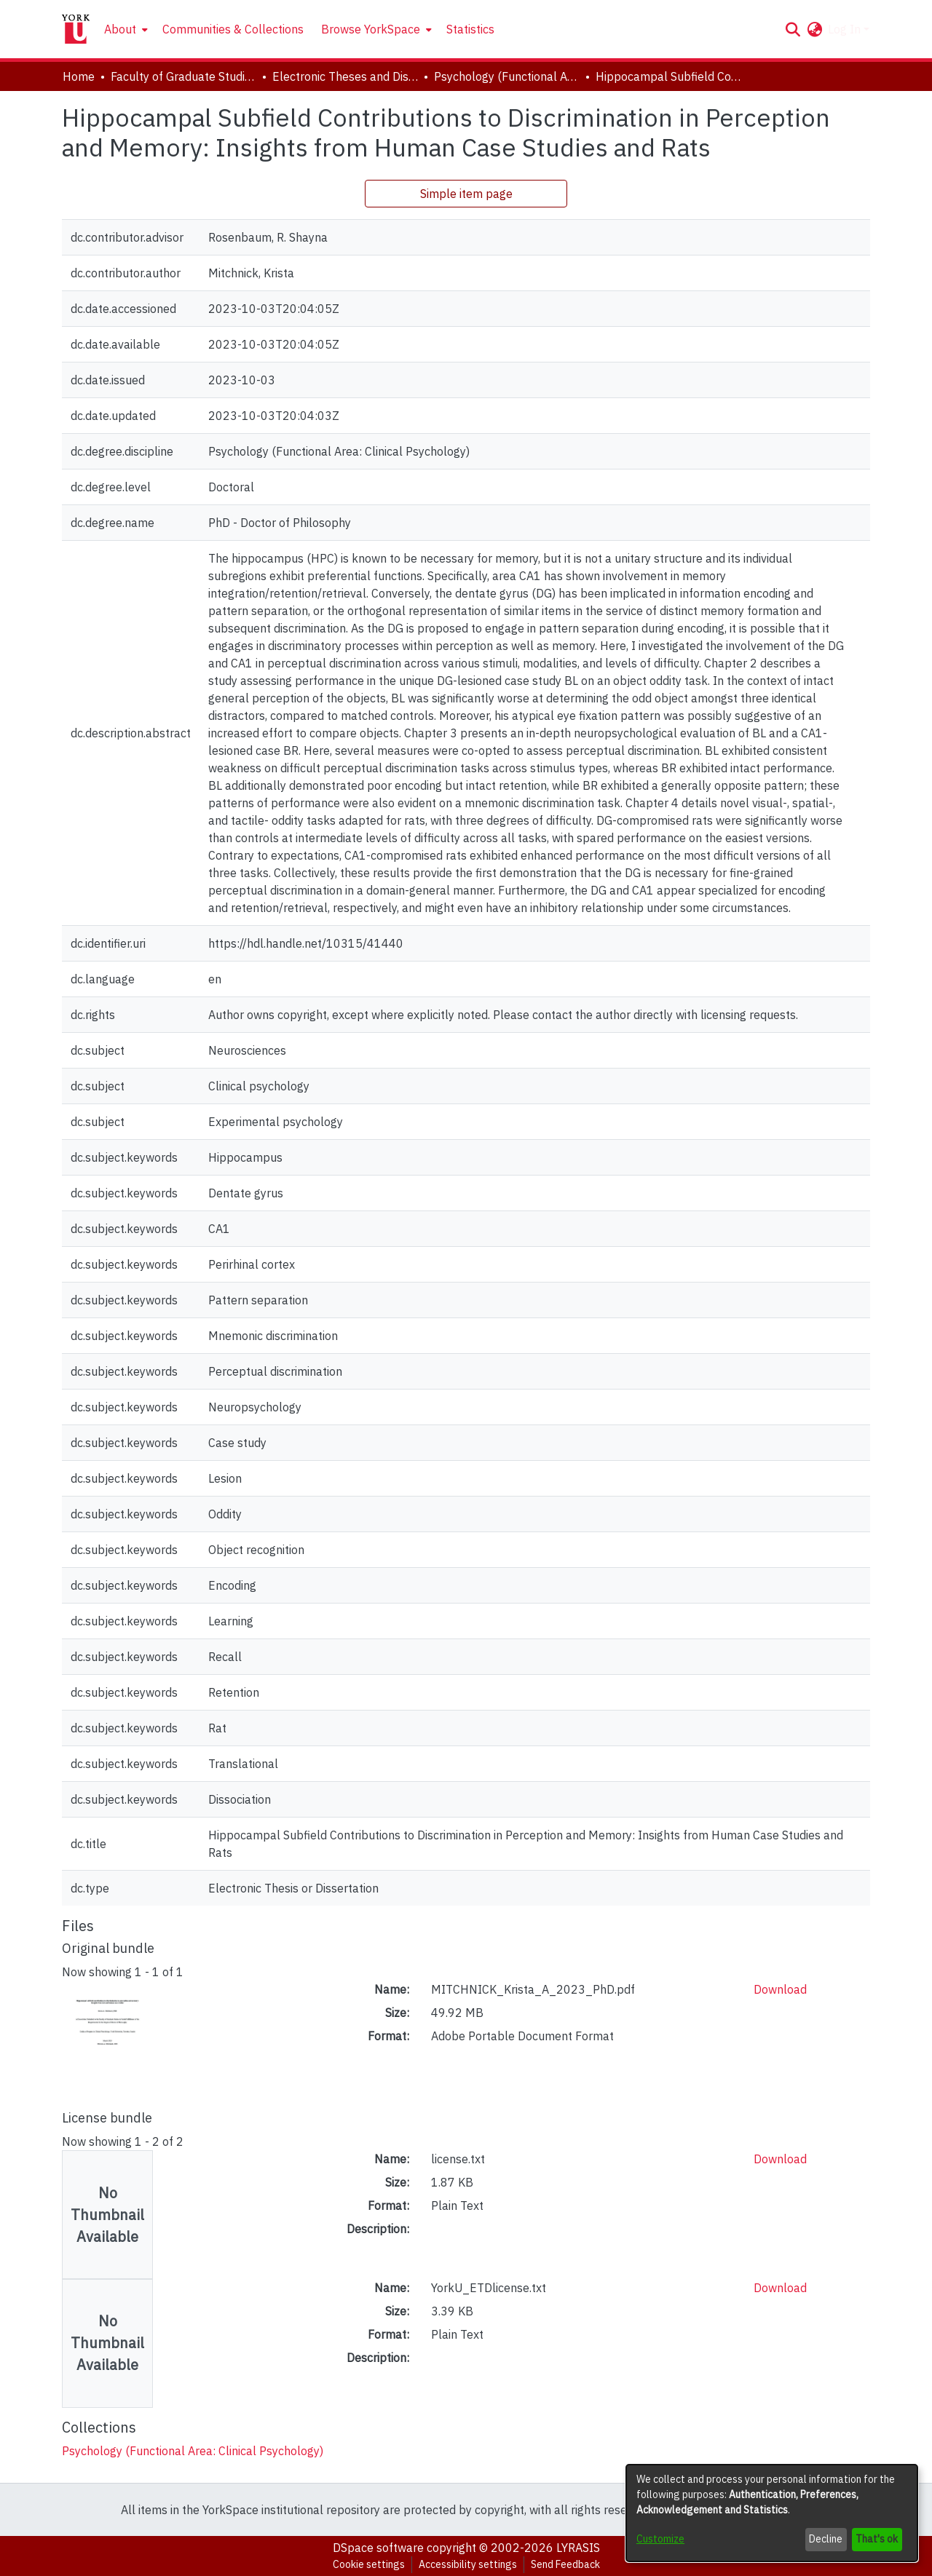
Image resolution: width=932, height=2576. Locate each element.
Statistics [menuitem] (470, 29)
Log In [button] (846, 29)
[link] (192, 2451)
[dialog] (771, 2513)
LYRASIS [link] (578, 2547)
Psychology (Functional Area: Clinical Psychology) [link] (507, 76)
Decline (825, 2538)
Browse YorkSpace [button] (370, 29)
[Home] (76, 29)
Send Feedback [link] (565, 2564)
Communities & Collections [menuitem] (233, 29)
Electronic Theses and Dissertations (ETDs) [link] (345, 76)
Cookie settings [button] (369, 2564)
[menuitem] (124, 29)
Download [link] (780, 1989)
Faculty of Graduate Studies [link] (183, 76)
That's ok (877, 2538)
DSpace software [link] (378, 2547)
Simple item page (466, 193)
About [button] (120, 29)
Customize (660, 2538)
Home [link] (79, 76)
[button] (792, 29)
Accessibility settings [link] (468, 2564)
